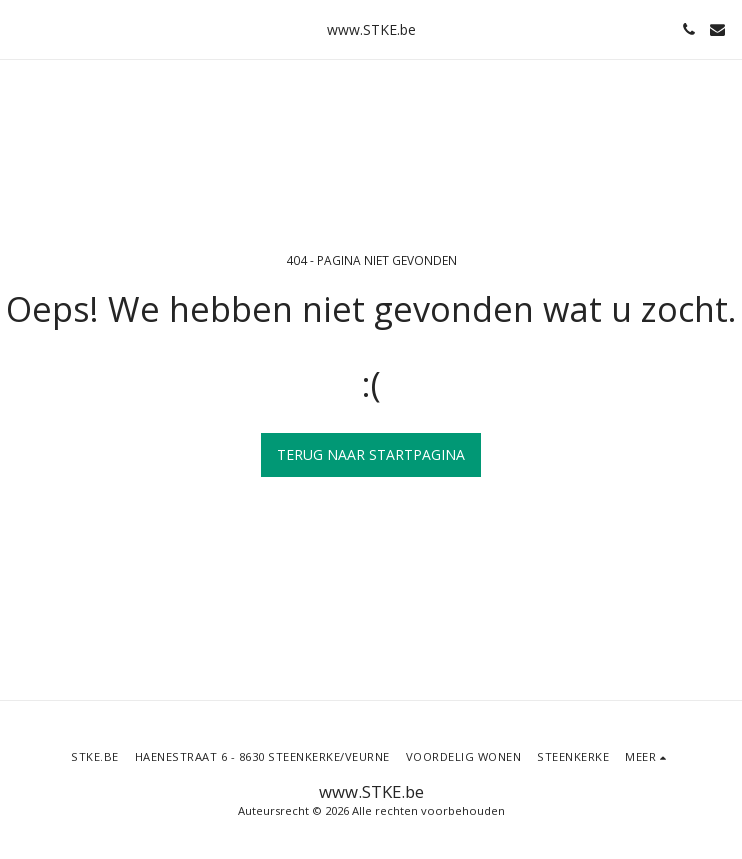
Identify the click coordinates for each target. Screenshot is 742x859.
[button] (22, 28)
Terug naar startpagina (371, 454)
